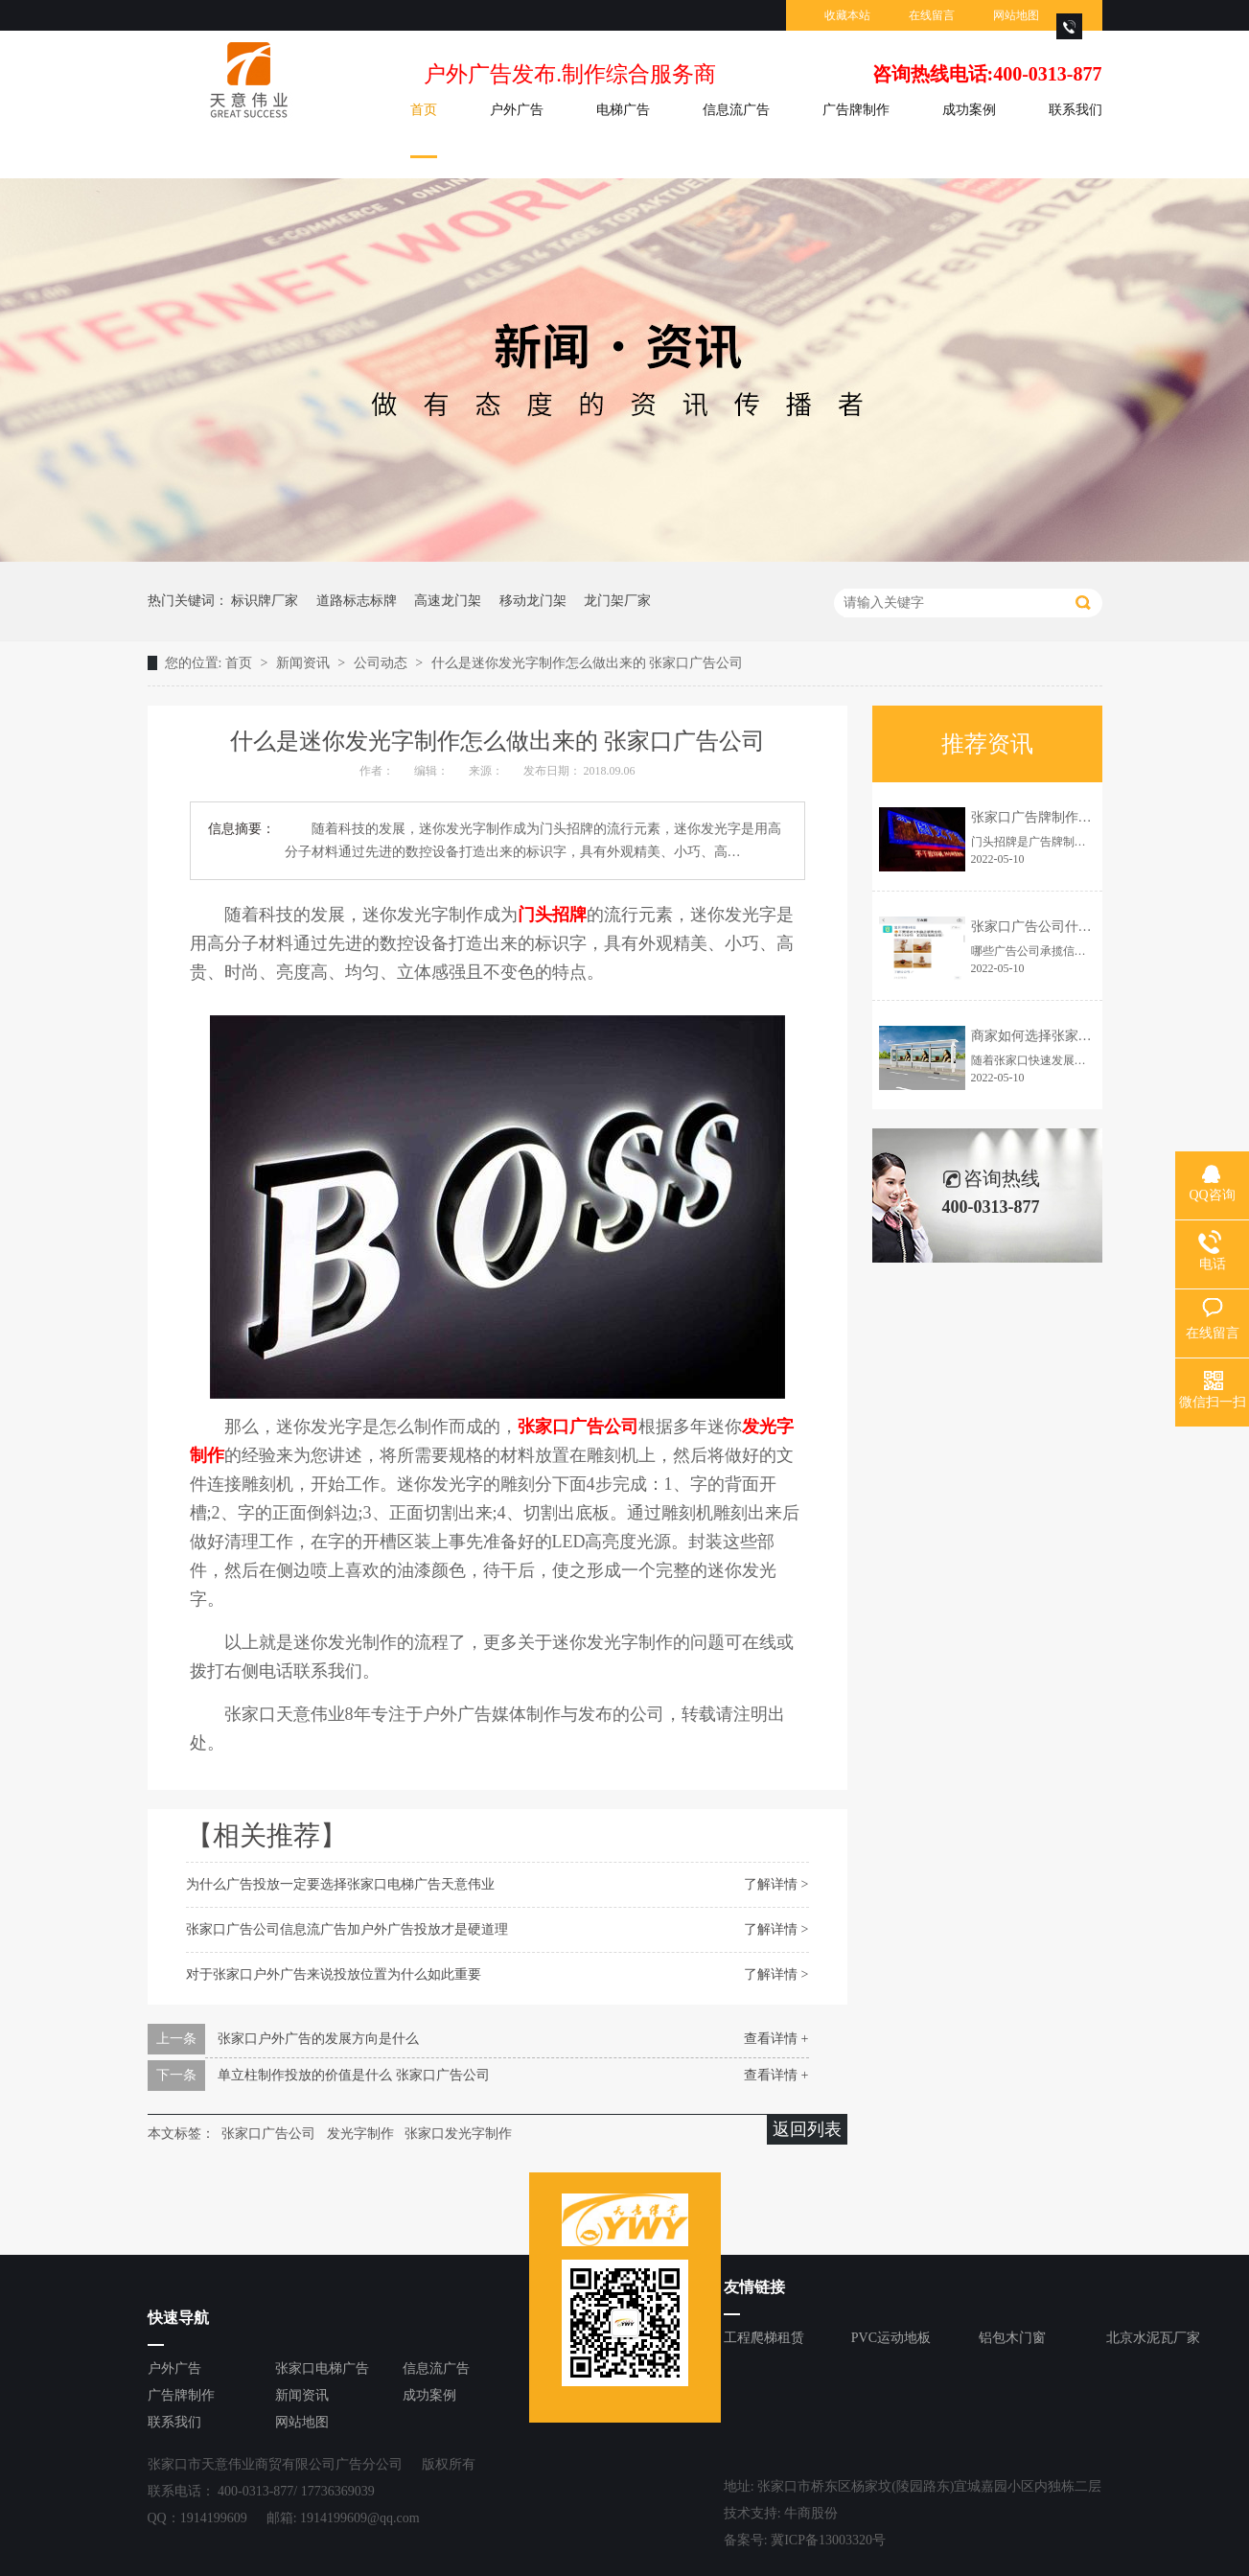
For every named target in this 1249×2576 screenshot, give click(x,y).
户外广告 (517, 110)
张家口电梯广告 (322, 2368)
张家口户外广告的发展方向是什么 (318, 2038)
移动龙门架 (533, 600)
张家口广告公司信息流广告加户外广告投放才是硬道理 (347, 1929)
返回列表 (807, 2129)
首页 (423, 110)
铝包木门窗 (1012, 2338)
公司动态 (382, 663)
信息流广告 (736, 110)
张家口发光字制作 (458, 2133)
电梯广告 (623, 110)
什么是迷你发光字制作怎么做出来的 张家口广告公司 (587, 663)
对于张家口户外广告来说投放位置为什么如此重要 (333, 1974)
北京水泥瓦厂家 (1153, 2338)
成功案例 (969, 110)
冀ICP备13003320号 (828, 2540)
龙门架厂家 (617, 600)
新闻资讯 (305, 663)
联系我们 (1075, 110)
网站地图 (1016, 15)
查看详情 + (776, 2038)
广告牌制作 (856, 110)
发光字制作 (360, 2133)
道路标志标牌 (356, 600)
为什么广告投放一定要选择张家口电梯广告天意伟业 (340, 1884)
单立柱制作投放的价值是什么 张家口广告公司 (354, 2075)
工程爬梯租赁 (764, 2338)
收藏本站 (847, 15)
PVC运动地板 (891, 2338)
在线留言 (932, 15)
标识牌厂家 (264, 600)
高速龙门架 (447, 600)
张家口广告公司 (268, 2133)
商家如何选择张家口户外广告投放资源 (1085, 1036)
